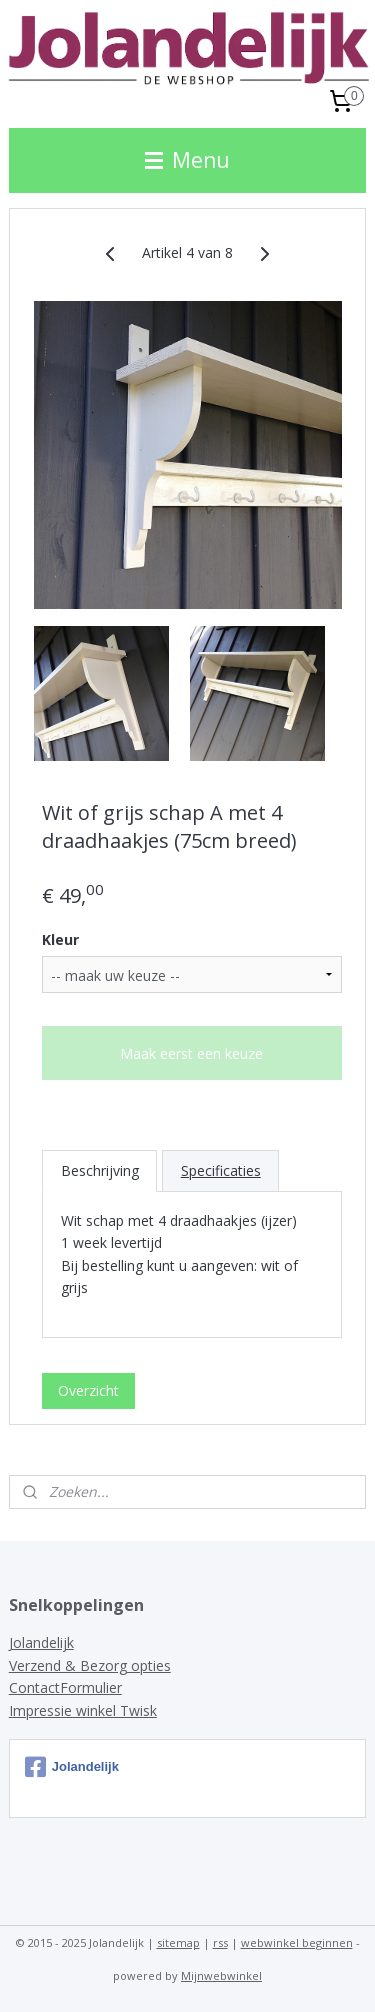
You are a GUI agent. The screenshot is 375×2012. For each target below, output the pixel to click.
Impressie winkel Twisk (83, 1710)
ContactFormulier (65, 1687)
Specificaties (221, 1170)
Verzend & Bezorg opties (90, 1665)
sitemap (178, 1942)
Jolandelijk (41, 1642)
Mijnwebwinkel (221, 1975)
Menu (187, 160)
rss (220, 1942)
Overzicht (88, 1390)
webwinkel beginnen (297, 1942)
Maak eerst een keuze (191, 1053)
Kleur (60, 939)
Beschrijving (100, 1170)
